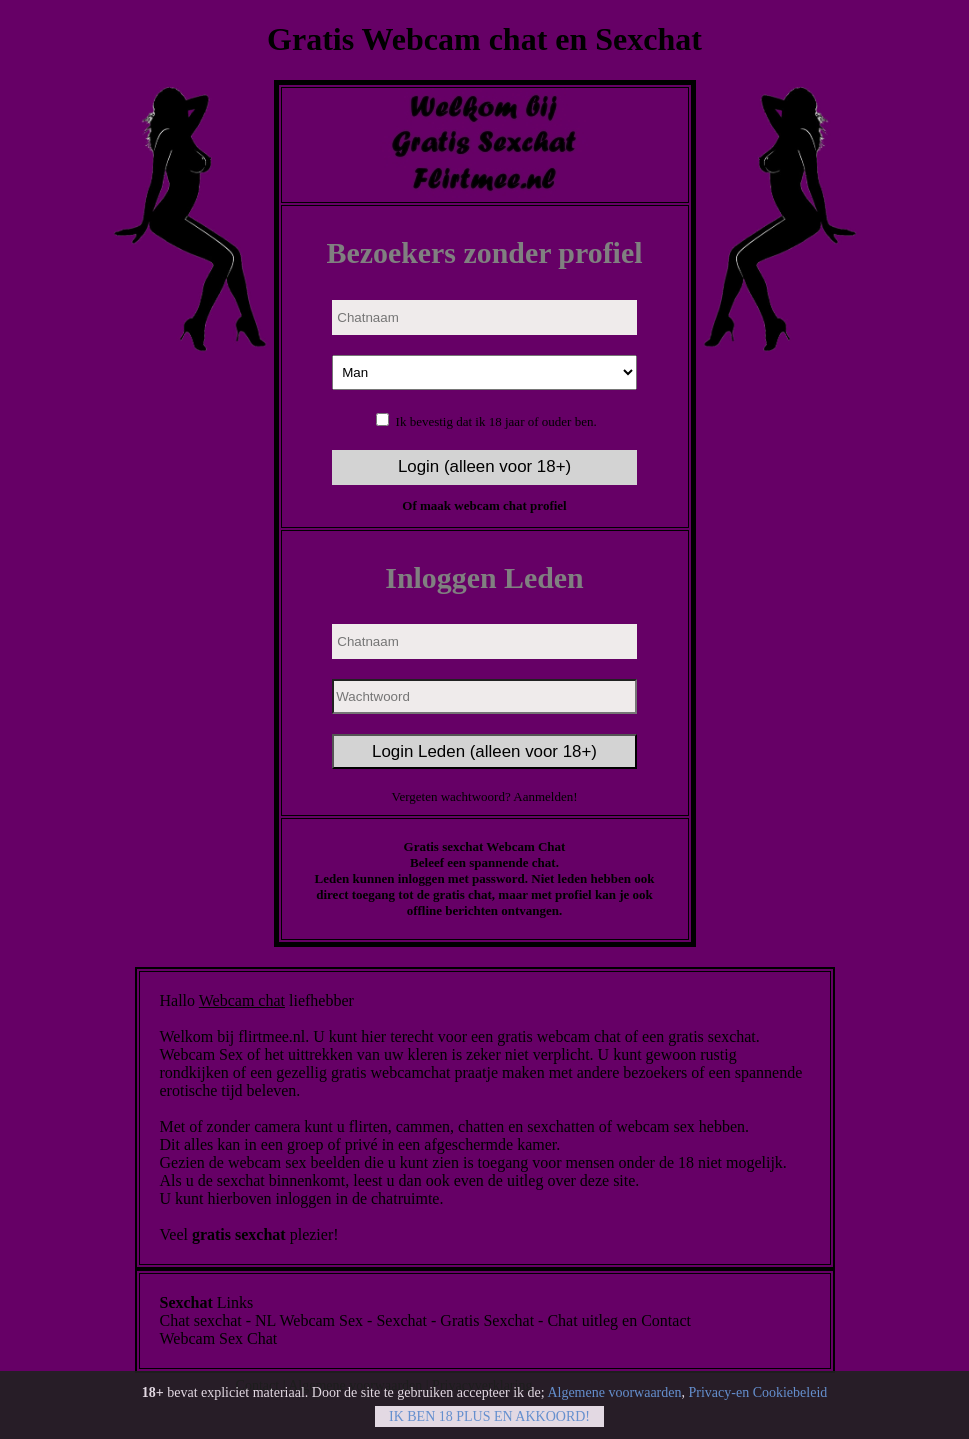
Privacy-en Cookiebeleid (757, 1396)
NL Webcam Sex (309, 1320)
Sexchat (401, 1320)
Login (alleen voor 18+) (484, 466)
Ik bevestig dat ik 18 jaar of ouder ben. (496, 421)
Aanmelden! (545, 796)
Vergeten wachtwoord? (452, 796)
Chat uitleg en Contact (619, 1320)
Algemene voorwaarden (614, 1396)
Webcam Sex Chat (219, 1338)
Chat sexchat (201, 1320)
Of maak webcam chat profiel (484, 505)
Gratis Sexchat (487, 1320)
